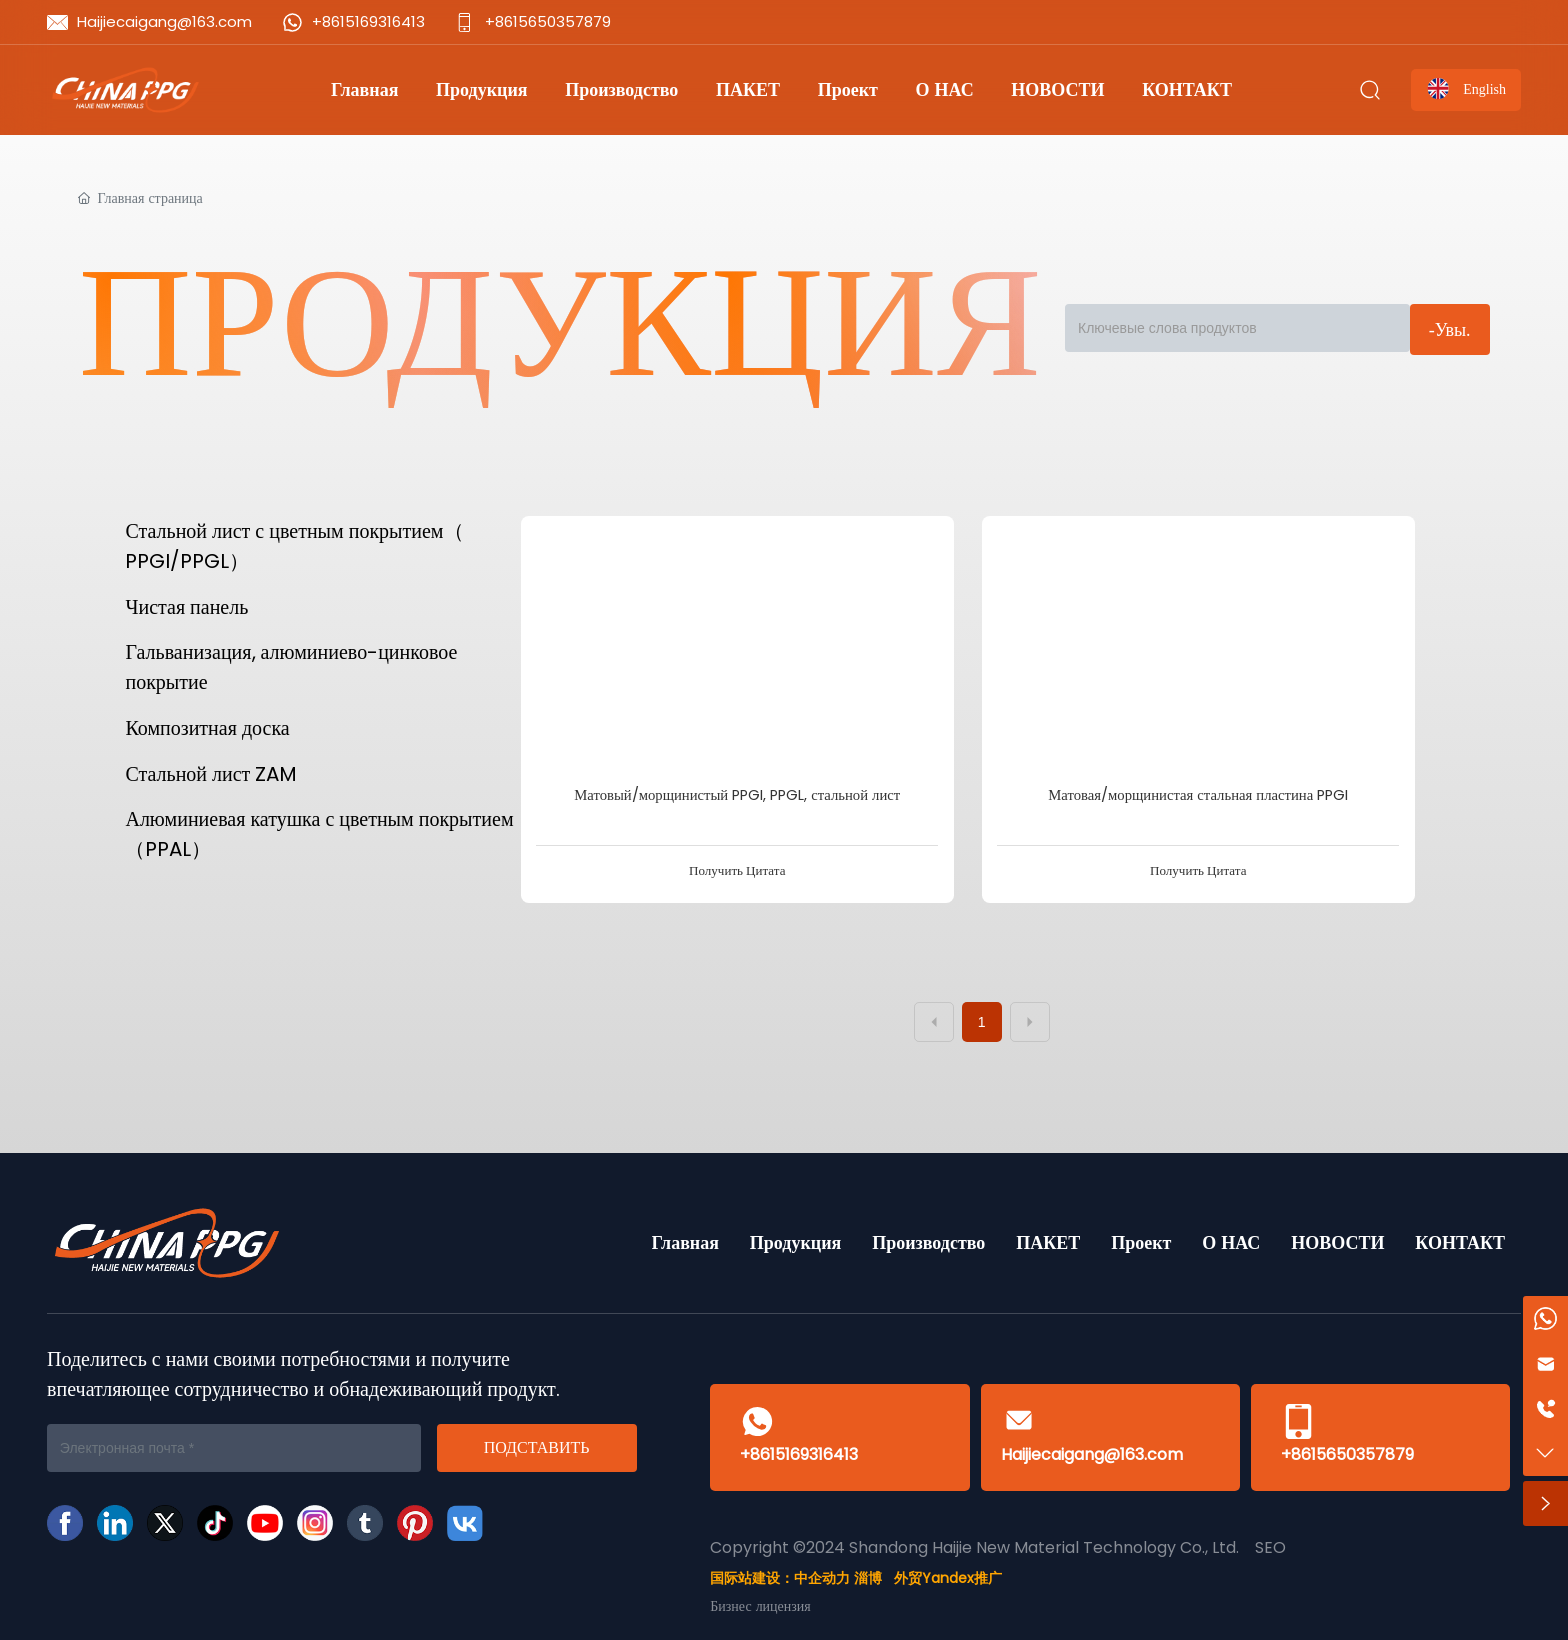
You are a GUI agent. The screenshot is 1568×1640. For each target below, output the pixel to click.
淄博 (868, 1578)
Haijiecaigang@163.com (164, 21)
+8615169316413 (368, 21)
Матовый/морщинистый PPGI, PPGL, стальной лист (737, 795)
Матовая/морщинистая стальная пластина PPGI (1198, 795)
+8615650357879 (548, 21)
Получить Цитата (737, 870)
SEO (1270, 1547)
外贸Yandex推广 (948, 1578)
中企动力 (822, 1578)
